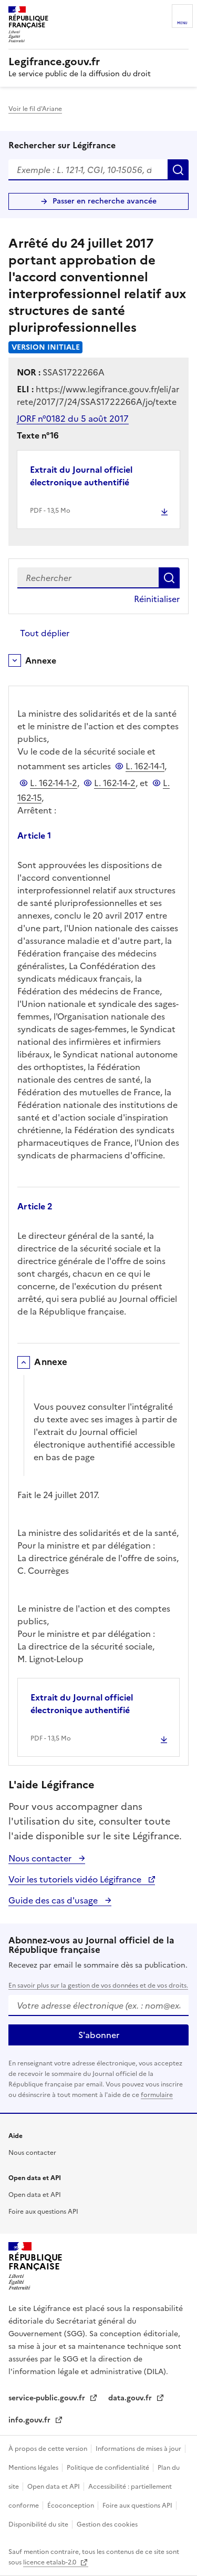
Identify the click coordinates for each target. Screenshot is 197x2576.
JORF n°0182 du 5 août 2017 (73, 418)
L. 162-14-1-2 (53, 783)
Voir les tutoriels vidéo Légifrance (75, 1879)
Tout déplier (44, 633)
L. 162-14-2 (115, 783)
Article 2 (35, 1206)
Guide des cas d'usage (54, 1900)
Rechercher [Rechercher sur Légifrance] (178, 169)
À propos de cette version (48, 2448)
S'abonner (98, 2035)
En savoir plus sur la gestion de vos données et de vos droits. (98, 1985)
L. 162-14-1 (145, 766)
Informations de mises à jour (139, 2448)
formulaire (157, 2095)
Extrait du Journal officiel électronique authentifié (81, 475)
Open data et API (34, 2195)
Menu (182, 23)
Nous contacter (41, 1858)
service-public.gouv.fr (47, 2398)
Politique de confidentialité (109, 2467)
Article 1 (34, 835)
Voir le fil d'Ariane (35, 109)
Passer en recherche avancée (105, 201)
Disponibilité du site (39, 2524)
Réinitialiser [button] (157, 599)
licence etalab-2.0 (50, 2562)
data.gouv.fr (131, 2398)
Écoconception (71, 2505)
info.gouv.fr (30, 2420)
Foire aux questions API (43, 2211)
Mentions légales (34, 2467)
